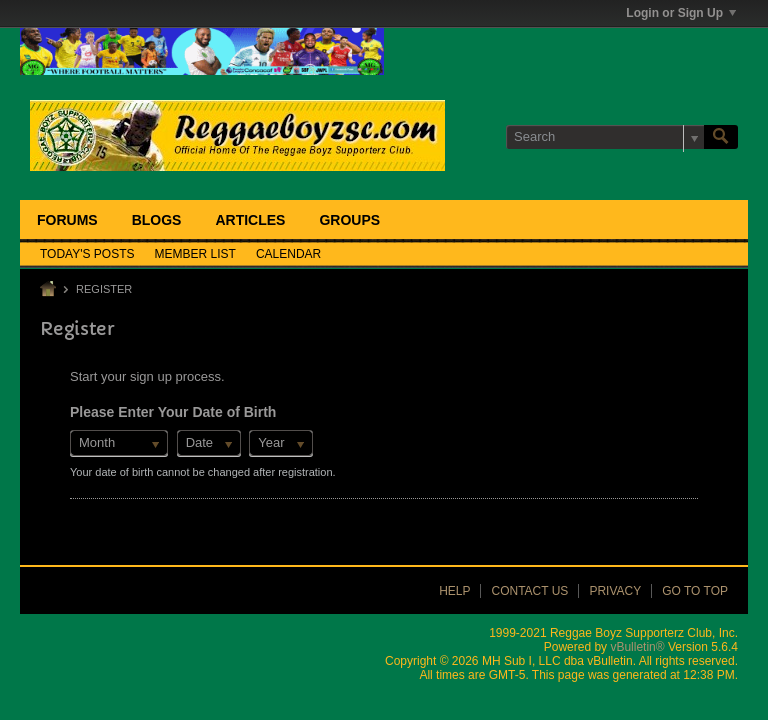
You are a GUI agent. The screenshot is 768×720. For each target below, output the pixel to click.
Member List (195, 254)
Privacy (615, 591)
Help (454, 591)
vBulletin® (637, 647)
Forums (67, 220)
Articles (250, 220)
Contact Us (529, 591)
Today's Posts (87, 254)
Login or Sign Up (681, 13)
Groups (349, 220)
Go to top (695, 591)
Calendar (288, 254)
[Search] (605, 137)
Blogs (157, 220)
